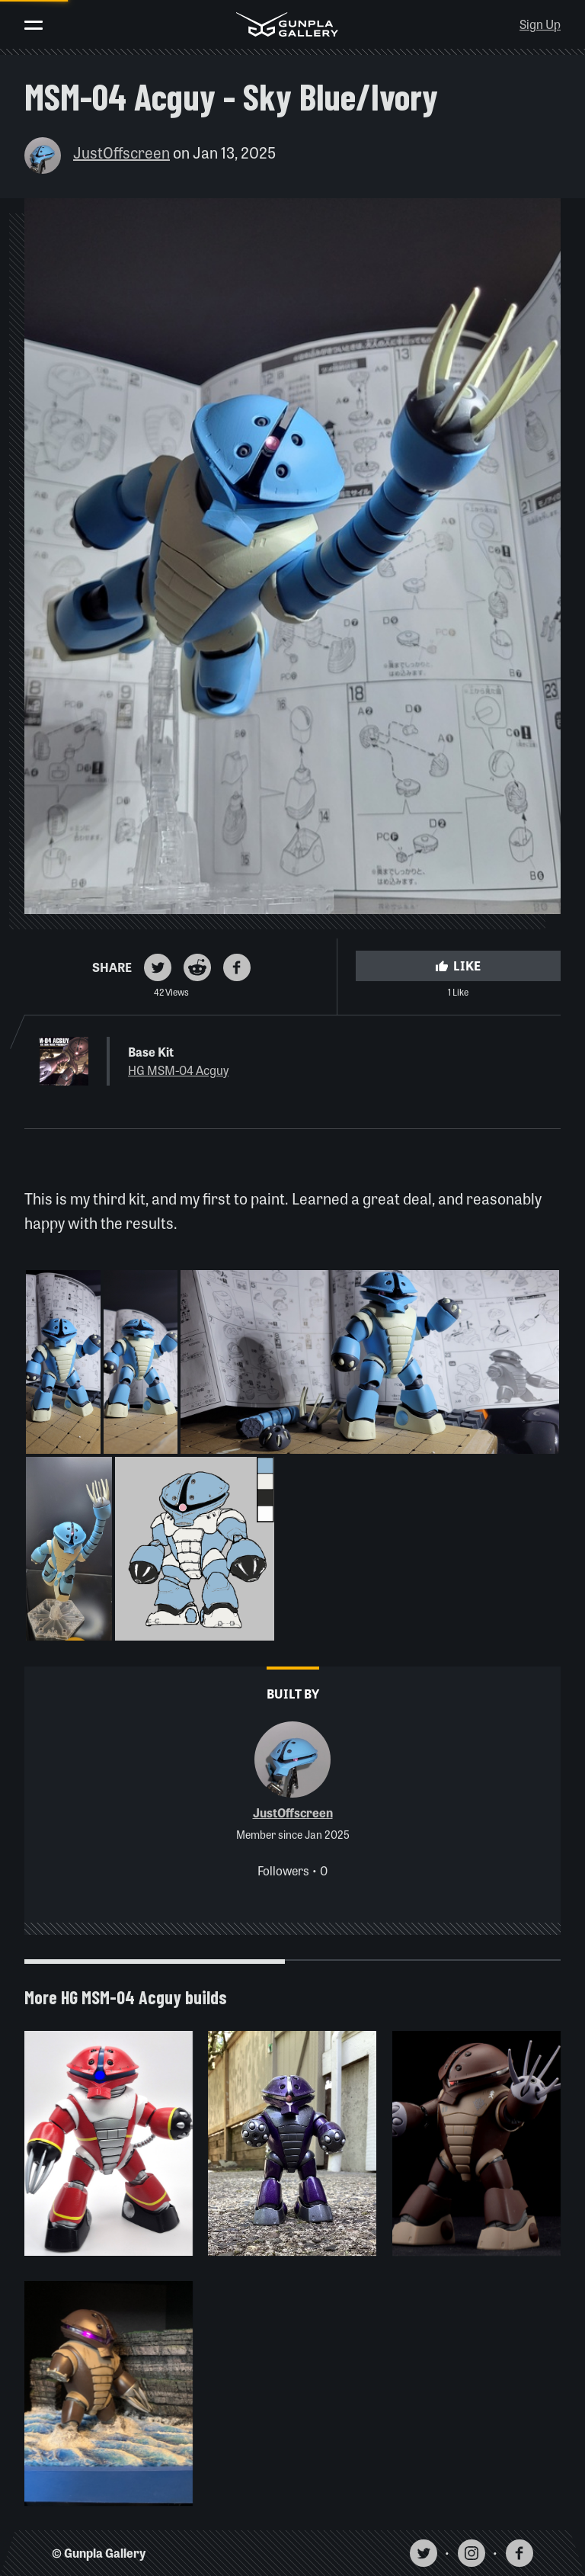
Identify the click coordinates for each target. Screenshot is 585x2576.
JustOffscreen (121, 152)
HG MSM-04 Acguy (178, 1070)
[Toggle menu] (33, 25)
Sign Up (540, 24)
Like (458, 965)
